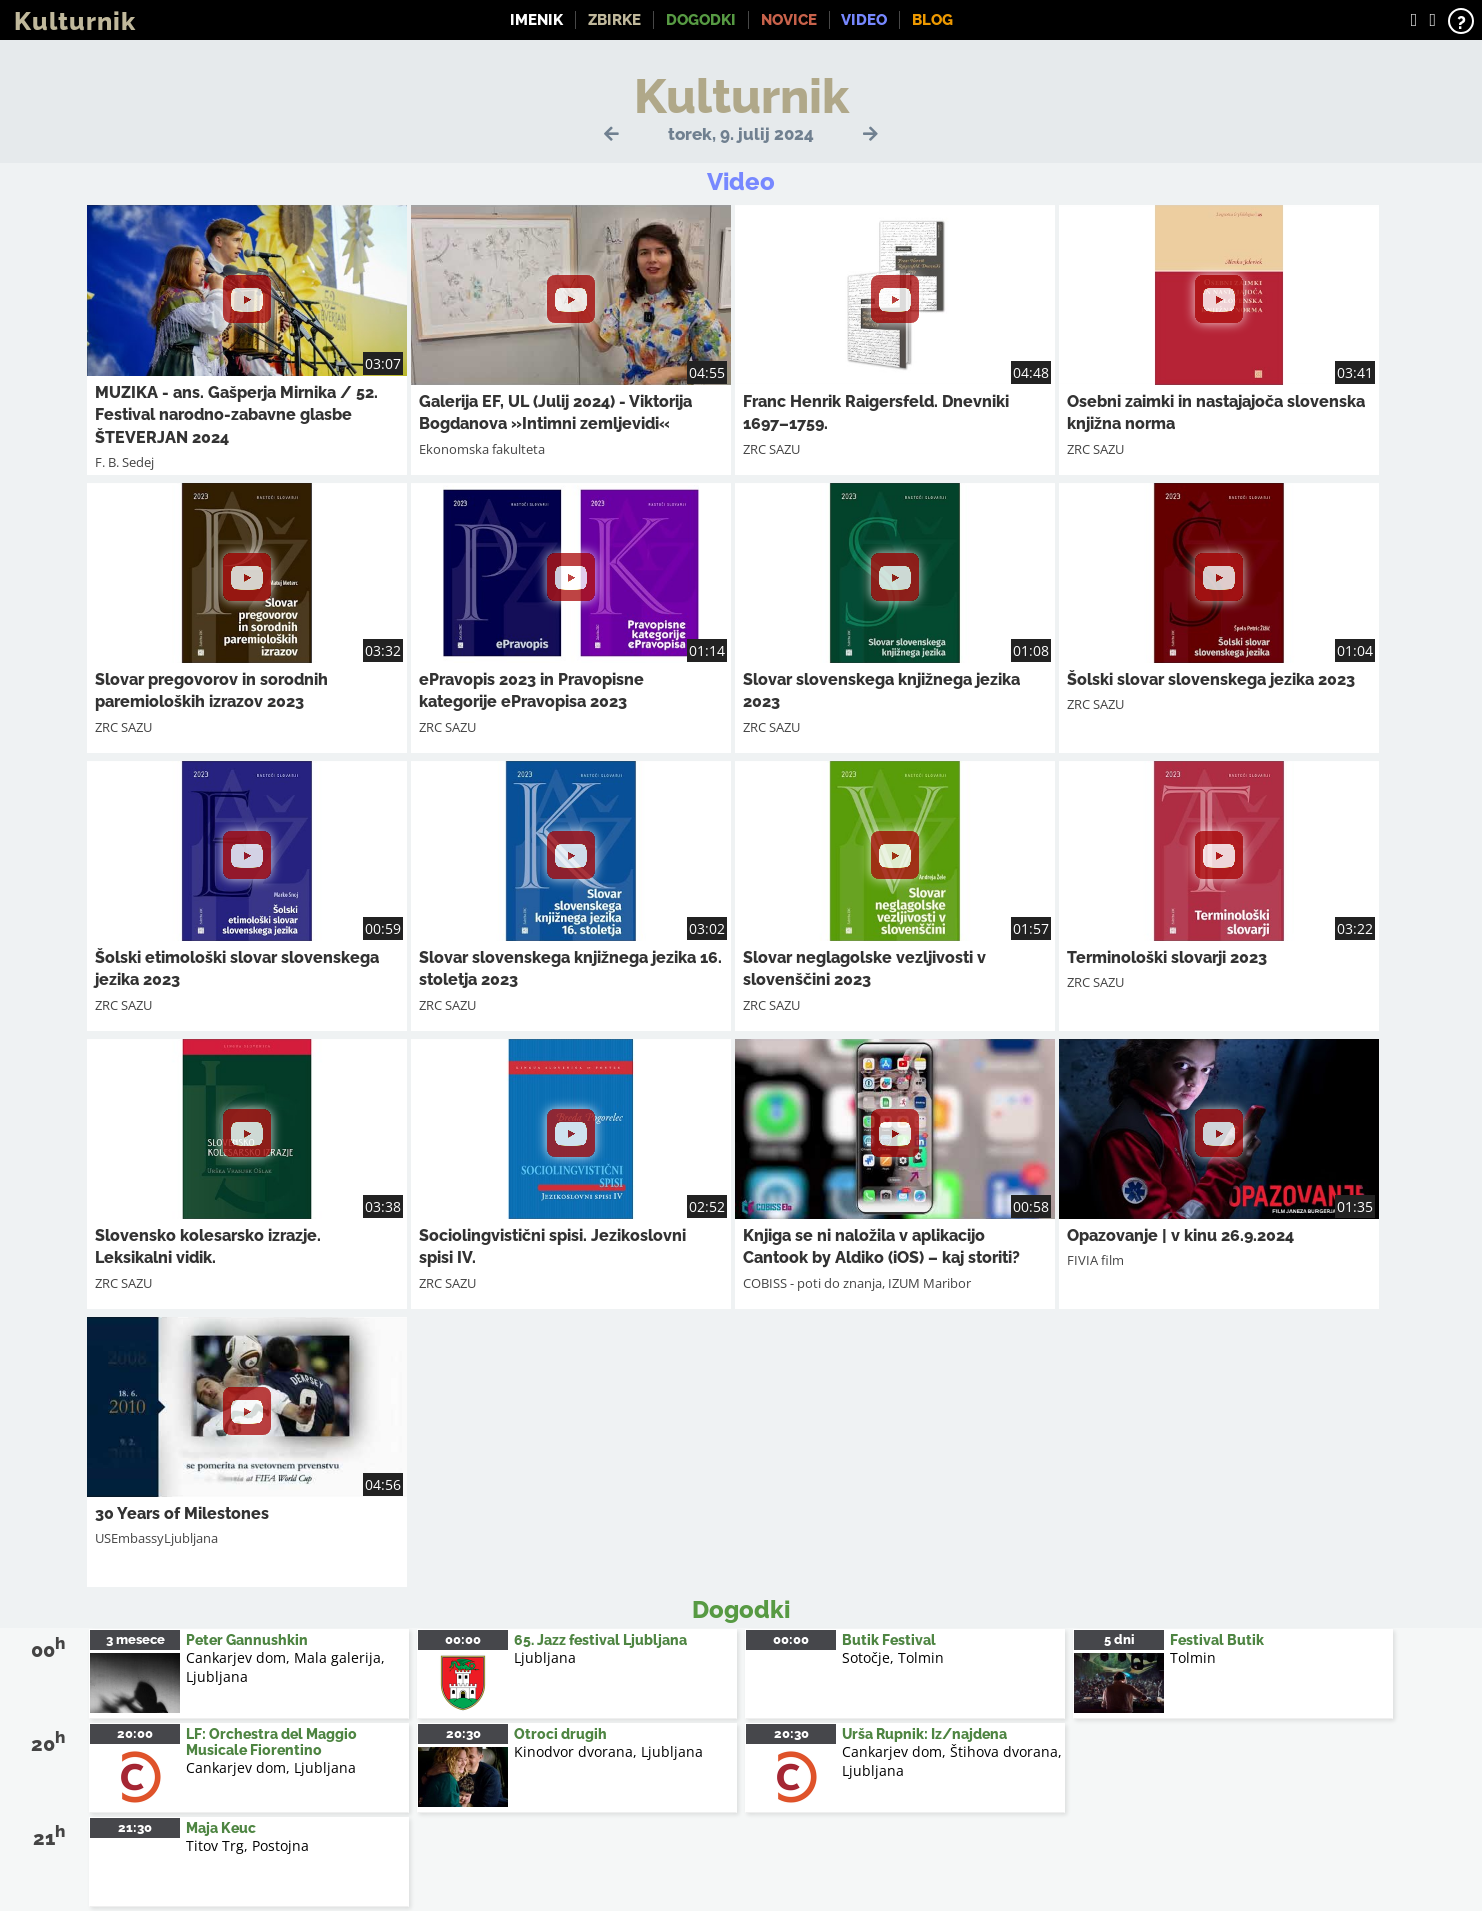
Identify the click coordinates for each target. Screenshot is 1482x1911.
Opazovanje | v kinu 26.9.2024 (1180, 1235)
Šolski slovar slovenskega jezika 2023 (1211, 679)
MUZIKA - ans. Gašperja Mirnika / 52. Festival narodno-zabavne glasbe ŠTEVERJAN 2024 (236, 415)
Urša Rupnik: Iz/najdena (924, 1734)
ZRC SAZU (771, 449)
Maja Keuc (221, 1828)
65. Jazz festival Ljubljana (600, 1640)
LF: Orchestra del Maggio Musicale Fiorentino (271, 1742)
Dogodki (701, 20)
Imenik (536, 20)
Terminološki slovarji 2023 (1167, 957)
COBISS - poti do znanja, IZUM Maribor (857, 1283)
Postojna (280, 1845)
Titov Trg (215, 1845)
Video (864, 20)
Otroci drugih (560, 1734)
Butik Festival (889, 1640)
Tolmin (1193, 1657)
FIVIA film (1095, 1260)
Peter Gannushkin (247, 1640)
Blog (932, 20)
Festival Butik (1217, 1640)
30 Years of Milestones (182, 1513)
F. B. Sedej (124, 462)
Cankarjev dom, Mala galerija (283, 1657)
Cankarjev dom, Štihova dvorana (950, 1751)
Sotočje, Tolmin (893, 1657)
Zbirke (614, 20)
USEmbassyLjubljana (156, 1538)
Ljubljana (217, 1676)
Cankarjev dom (236, 1767)
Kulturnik (75, 21)
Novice (789, 20)
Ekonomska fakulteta (482, 449)
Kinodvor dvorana (573, 1751)
